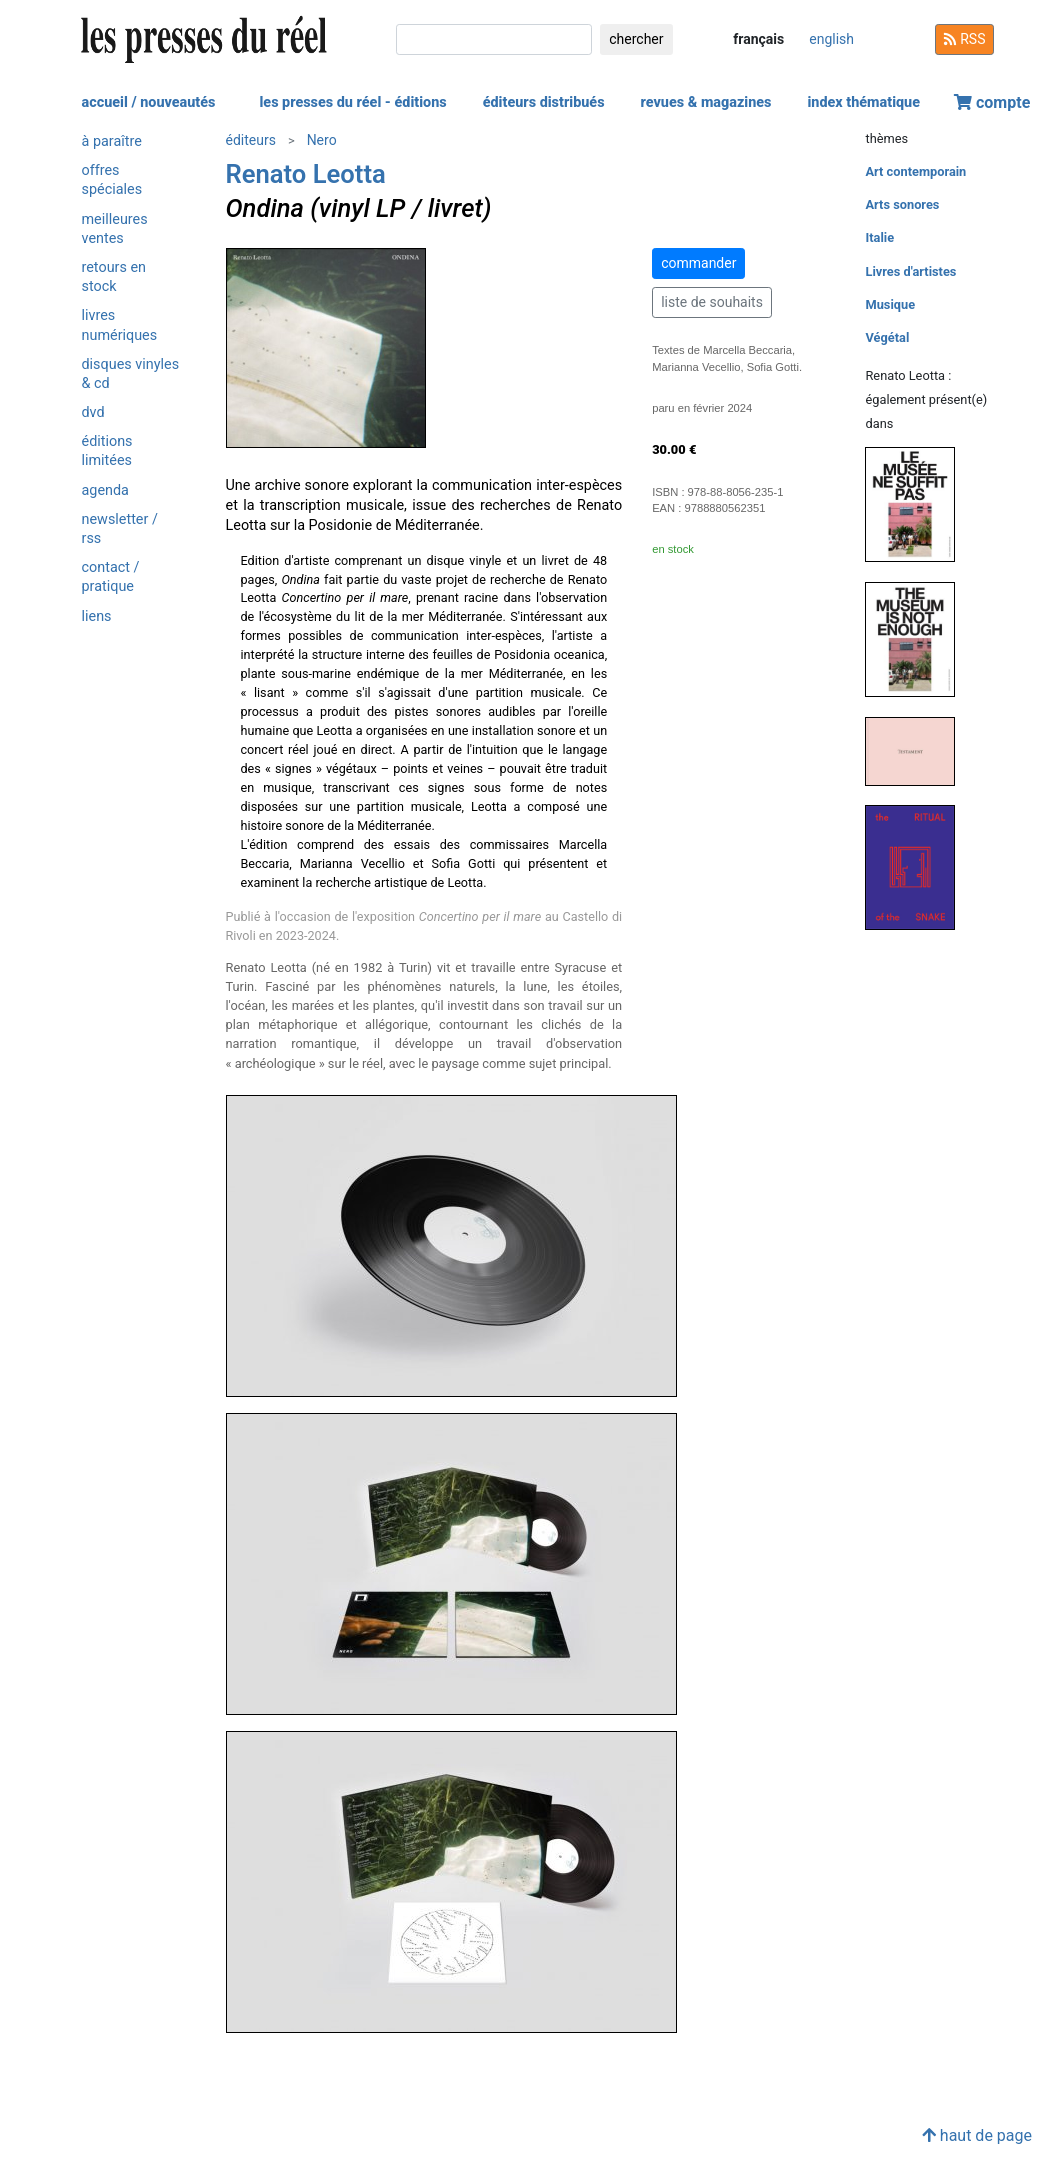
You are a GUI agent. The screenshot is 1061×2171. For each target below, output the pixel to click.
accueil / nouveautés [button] (149, 102)
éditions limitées (107, 451)
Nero (322, 140)
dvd (93, 412)
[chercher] (494, 39)
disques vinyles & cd (131, 374)
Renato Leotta (306, 174)
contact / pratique (111, 577)
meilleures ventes (115, 229)
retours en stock (114, 277)
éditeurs (251, 140)
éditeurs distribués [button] (544, 102)
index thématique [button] (863, 102)
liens (97, 616)
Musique (890, 304)
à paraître (112, 141)
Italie (879, 237)
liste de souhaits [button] (712, 302)
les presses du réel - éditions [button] (352, 102)
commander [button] (698, 263)
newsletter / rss (120, 529)
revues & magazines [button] (706, 102)
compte (992, 102)
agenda (105, 490)
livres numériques (120, 325)
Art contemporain (915, 171)
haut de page (977, 2135)
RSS (965, 39)
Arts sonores (902, 204)
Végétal (887, 337)
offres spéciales (112, 180)
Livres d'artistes (910, 271)
